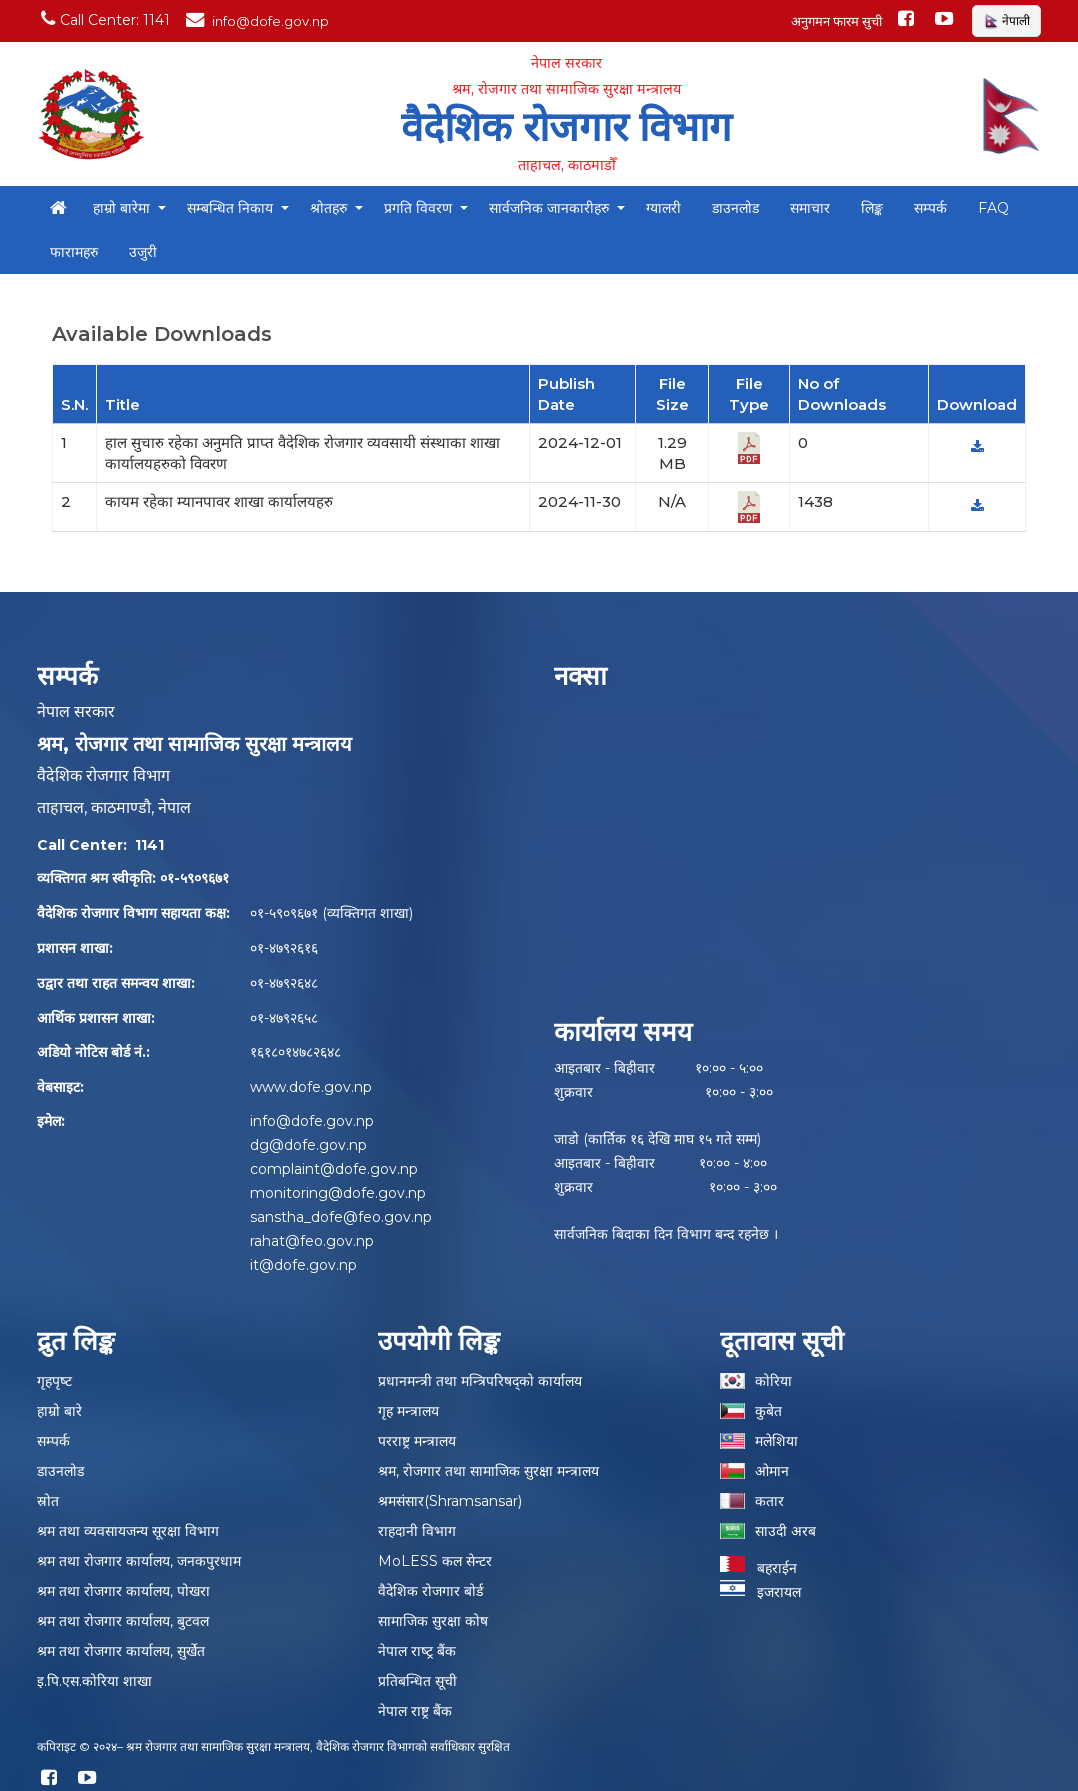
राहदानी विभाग (417, 1531)
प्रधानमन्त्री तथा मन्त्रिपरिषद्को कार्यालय (480, 1381)
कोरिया (773, 1381)
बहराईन (758, 1568)
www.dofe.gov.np (311, 1087)
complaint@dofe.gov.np (334, 1169)
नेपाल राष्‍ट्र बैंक (417, 1651)
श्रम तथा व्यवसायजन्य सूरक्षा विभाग (128, 1531)
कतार (769, 1501)
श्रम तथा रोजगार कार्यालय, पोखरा (123, 1591)
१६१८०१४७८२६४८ (295, 1052)
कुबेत (768, 1411)
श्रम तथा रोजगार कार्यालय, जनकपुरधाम (139, 1561)
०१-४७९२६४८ (284, 983)
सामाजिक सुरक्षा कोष (433, 1621)
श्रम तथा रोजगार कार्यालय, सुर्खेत (121, 1651)
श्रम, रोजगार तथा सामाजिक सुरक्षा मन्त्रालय (488, 1471)
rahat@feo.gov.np (312, 1241)
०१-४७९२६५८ (284, 1018)
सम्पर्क (53, 1441)
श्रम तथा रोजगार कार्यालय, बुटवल (123, 1621)
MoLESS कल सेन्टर (435, 1561)
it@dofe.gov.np (303, 1265)
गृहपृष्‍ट (54, 1381)
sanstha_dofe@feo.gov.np (341, 1217)
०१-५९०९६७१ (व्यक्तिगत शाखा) (331, 913)
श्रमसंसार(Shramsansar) (450, 1501)
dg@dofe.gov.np (308, 1145)
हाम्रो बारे (59, 1411)
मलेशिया (776, 1441)
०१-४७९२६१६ (284, 948)
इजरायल (760, 1592)
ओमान (772, 1471)
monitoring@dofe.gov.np (338, 1193)
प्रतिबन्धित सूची (417, 1681)
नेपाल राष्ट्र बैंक (415, 1711)
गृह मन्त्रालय (408, 1411)
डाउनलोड (60, 1471)
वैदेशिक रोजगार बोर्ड (430, 1591)
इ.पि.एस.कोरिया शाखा (94, 1681)
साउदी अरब (785, 1531)
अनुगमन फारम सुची (836, 21)
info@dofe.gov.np (312, 1121)
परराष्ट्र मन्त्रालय (417, 1441)
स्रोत (48, 1501)
